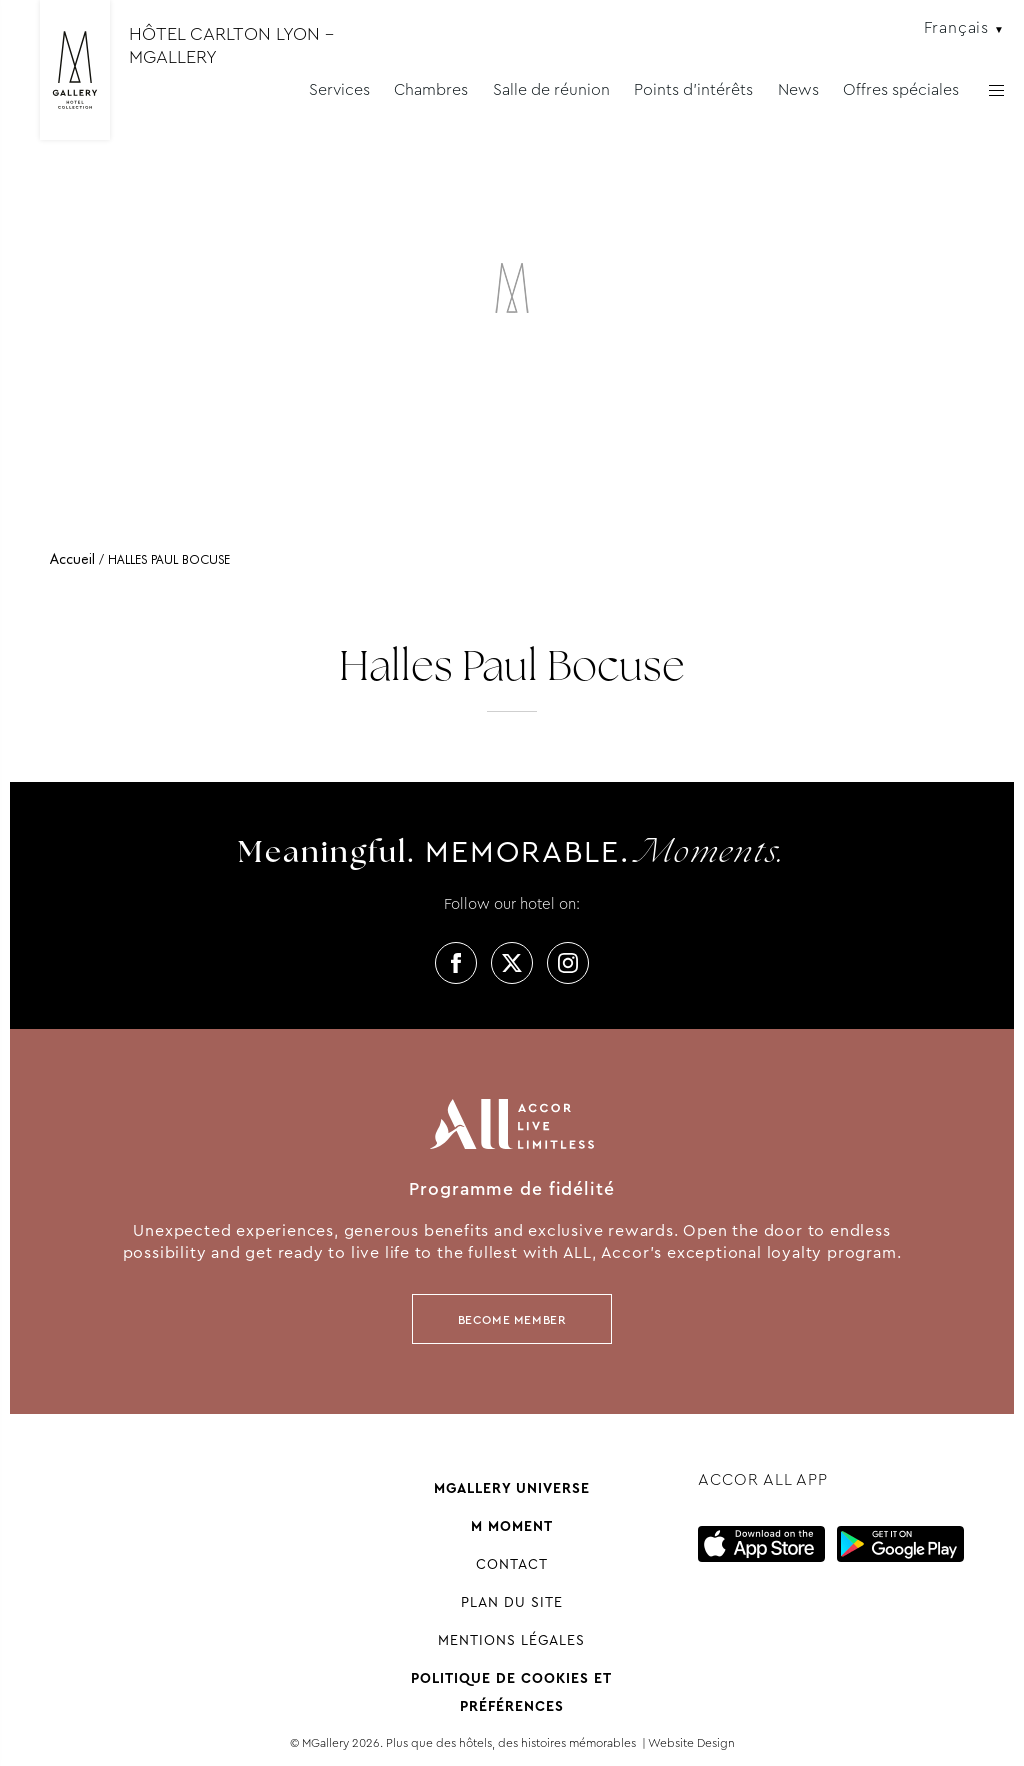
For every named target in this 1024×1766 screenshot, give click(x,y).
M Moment (512, 1526)
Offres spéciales (901, 89)
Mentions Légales (511, 1640)
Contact (512, 1564)
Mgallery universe (512, 1488)
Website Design (691, 1743)
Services (339, 89)
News (798, 89)
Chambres (431, 89)
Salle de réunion (551, 89)
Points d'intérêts (693, 89)
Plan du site (512, 1602)
